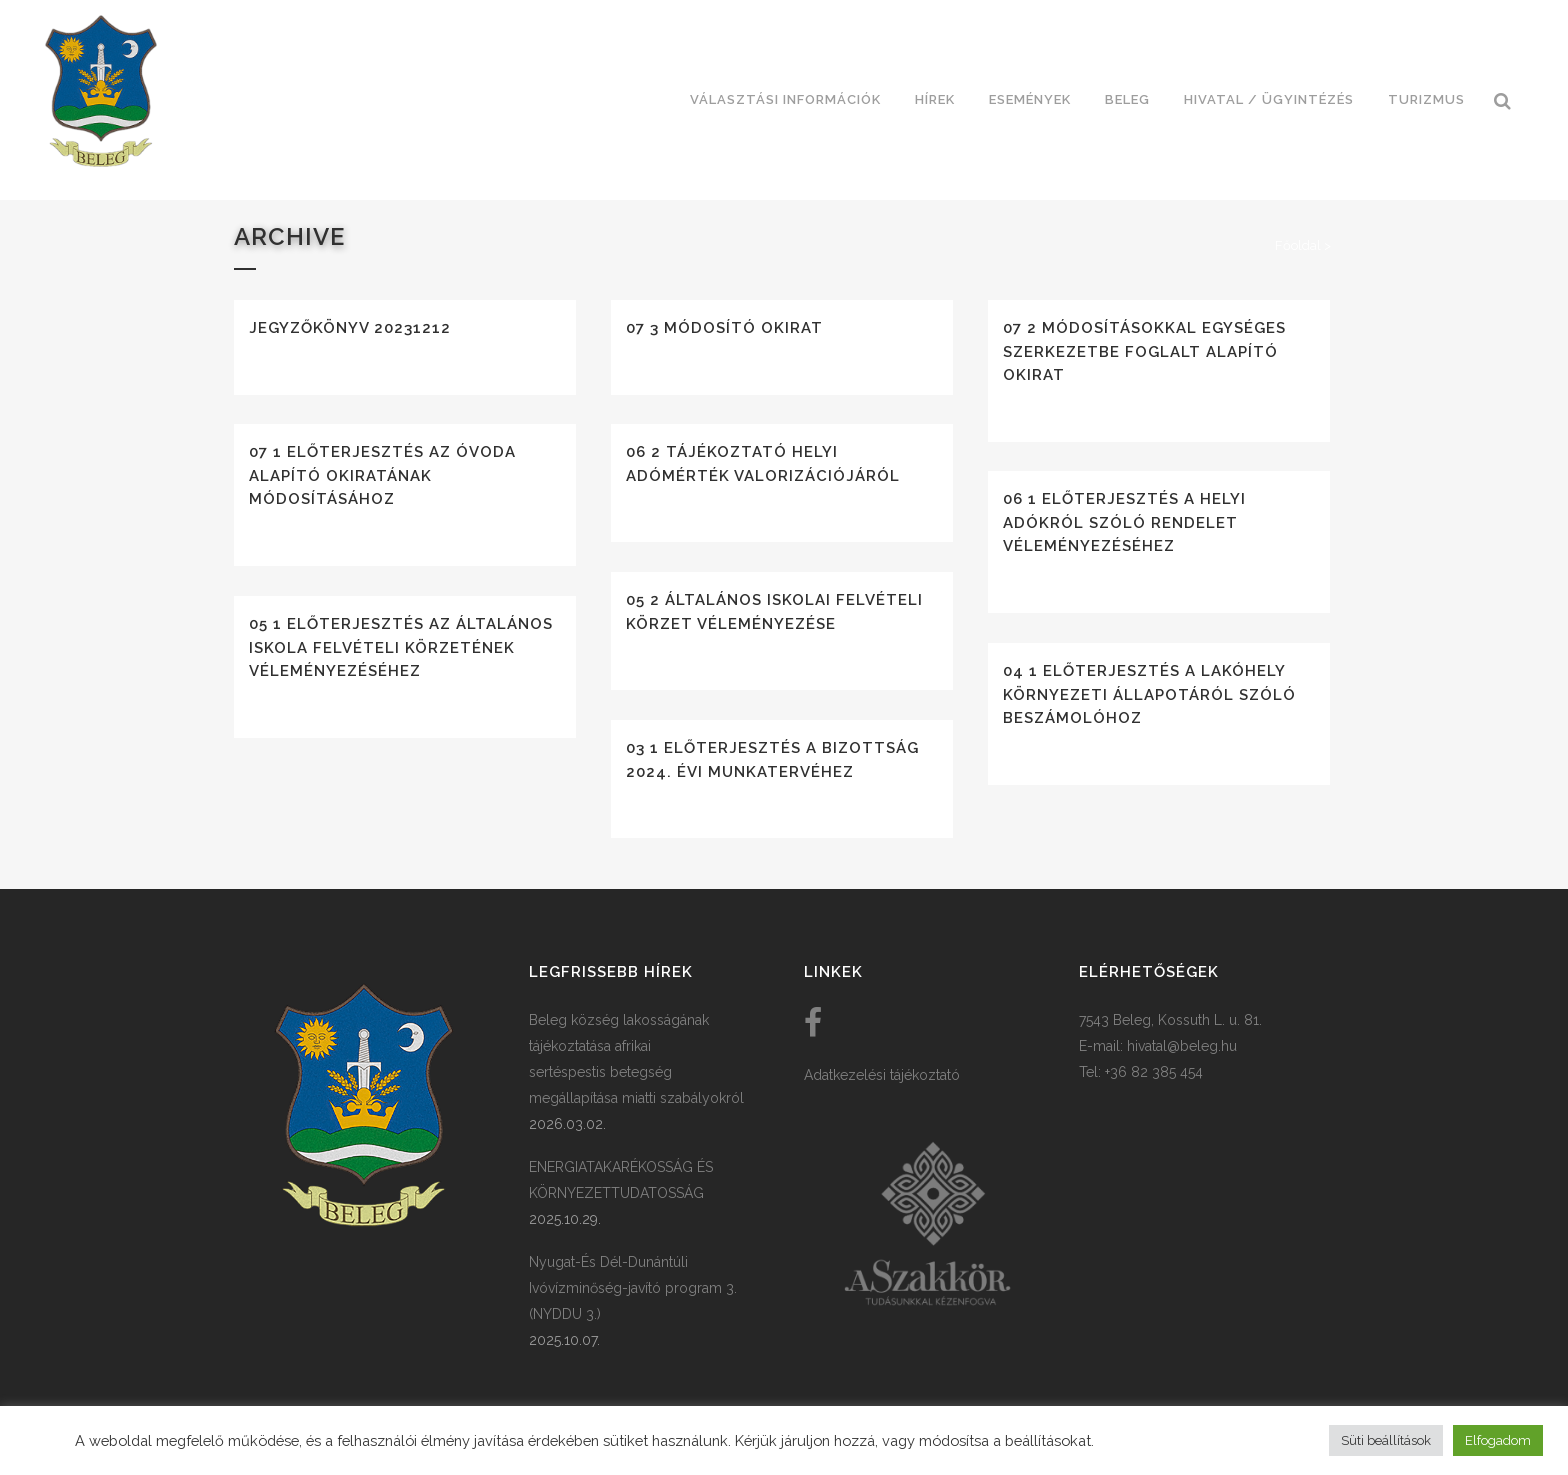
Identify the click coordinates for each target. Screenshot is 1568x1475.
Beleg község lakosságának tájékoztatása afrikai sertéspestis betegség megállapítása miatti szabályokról (636, 1059)
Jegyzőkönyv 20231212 (350, 328)
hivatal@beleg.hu (1182, 1046)
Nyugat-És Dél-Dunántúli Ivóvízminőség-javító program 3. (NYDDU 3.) (633, 1288)
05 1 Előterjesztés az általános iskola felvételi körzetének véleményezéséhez (401, 647)
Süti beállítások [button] (1386, 1440)
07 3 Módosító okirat (724, 328)
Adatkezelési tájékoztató (882, 1075)
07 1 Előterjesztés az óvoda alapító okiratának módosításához (382, 475)
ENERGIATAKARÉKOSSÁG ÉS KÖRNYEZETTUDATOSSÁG (621, 1180)
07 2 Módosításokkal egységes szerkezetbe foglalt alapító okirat (1144, 351)
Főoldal (1298, 245)
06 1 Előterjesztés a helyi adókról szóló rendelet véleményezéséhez (1124, 522)
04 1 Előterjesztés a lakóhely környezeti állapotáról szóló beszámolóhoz (1149, 694)
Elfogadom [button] (1498, 1440)
